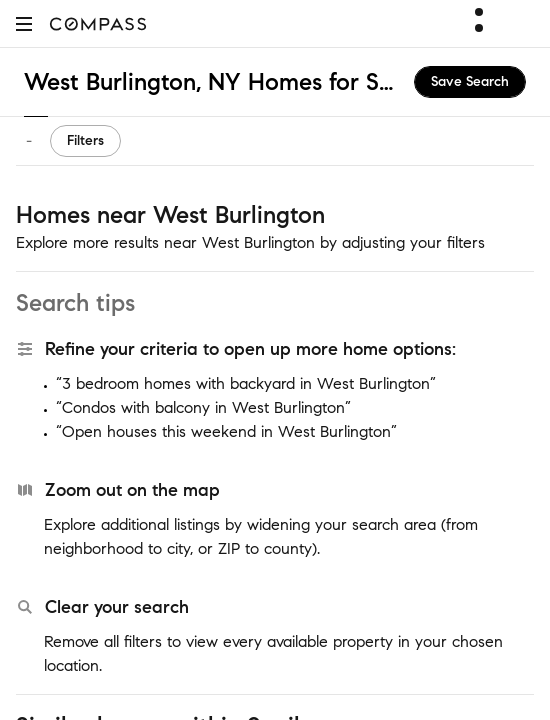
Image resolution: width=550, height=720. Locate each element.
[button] (24, 23)
